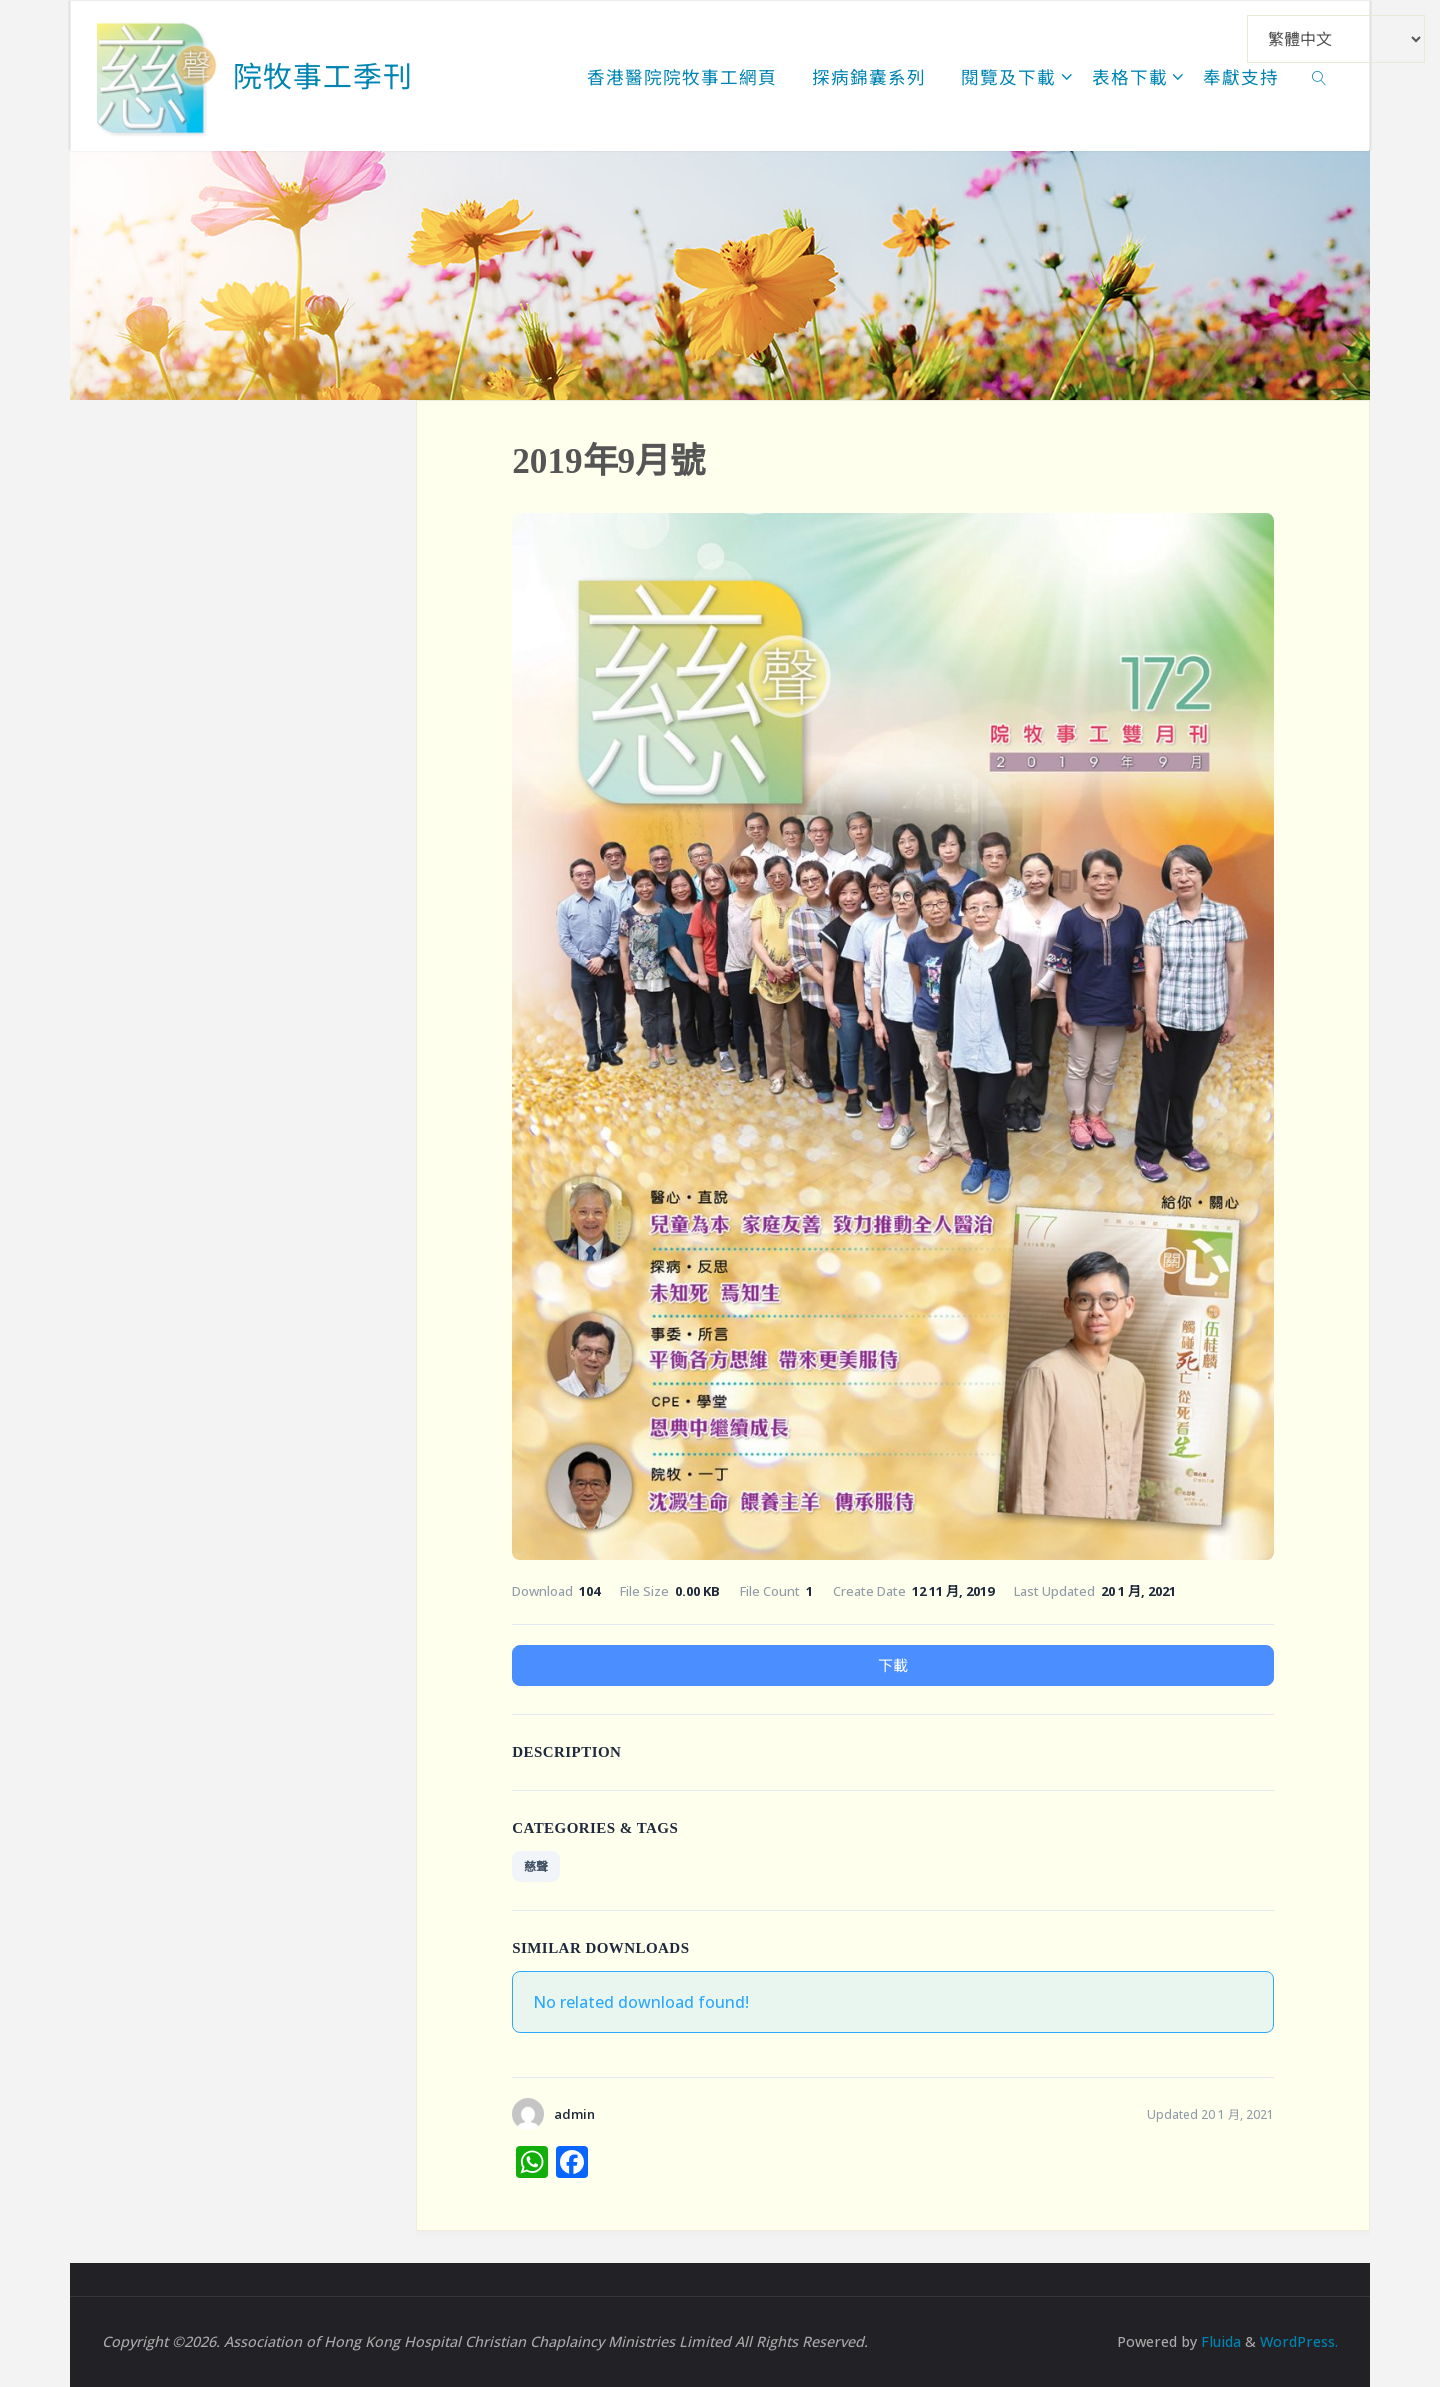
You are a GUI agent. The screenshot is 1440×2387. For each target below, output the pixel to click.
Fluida (1219, 2341)
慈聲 (536, 1866)
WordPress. (1299, 2341)
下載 (893, 1665)
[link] (1319, 76)
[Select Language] (1336, 39)
